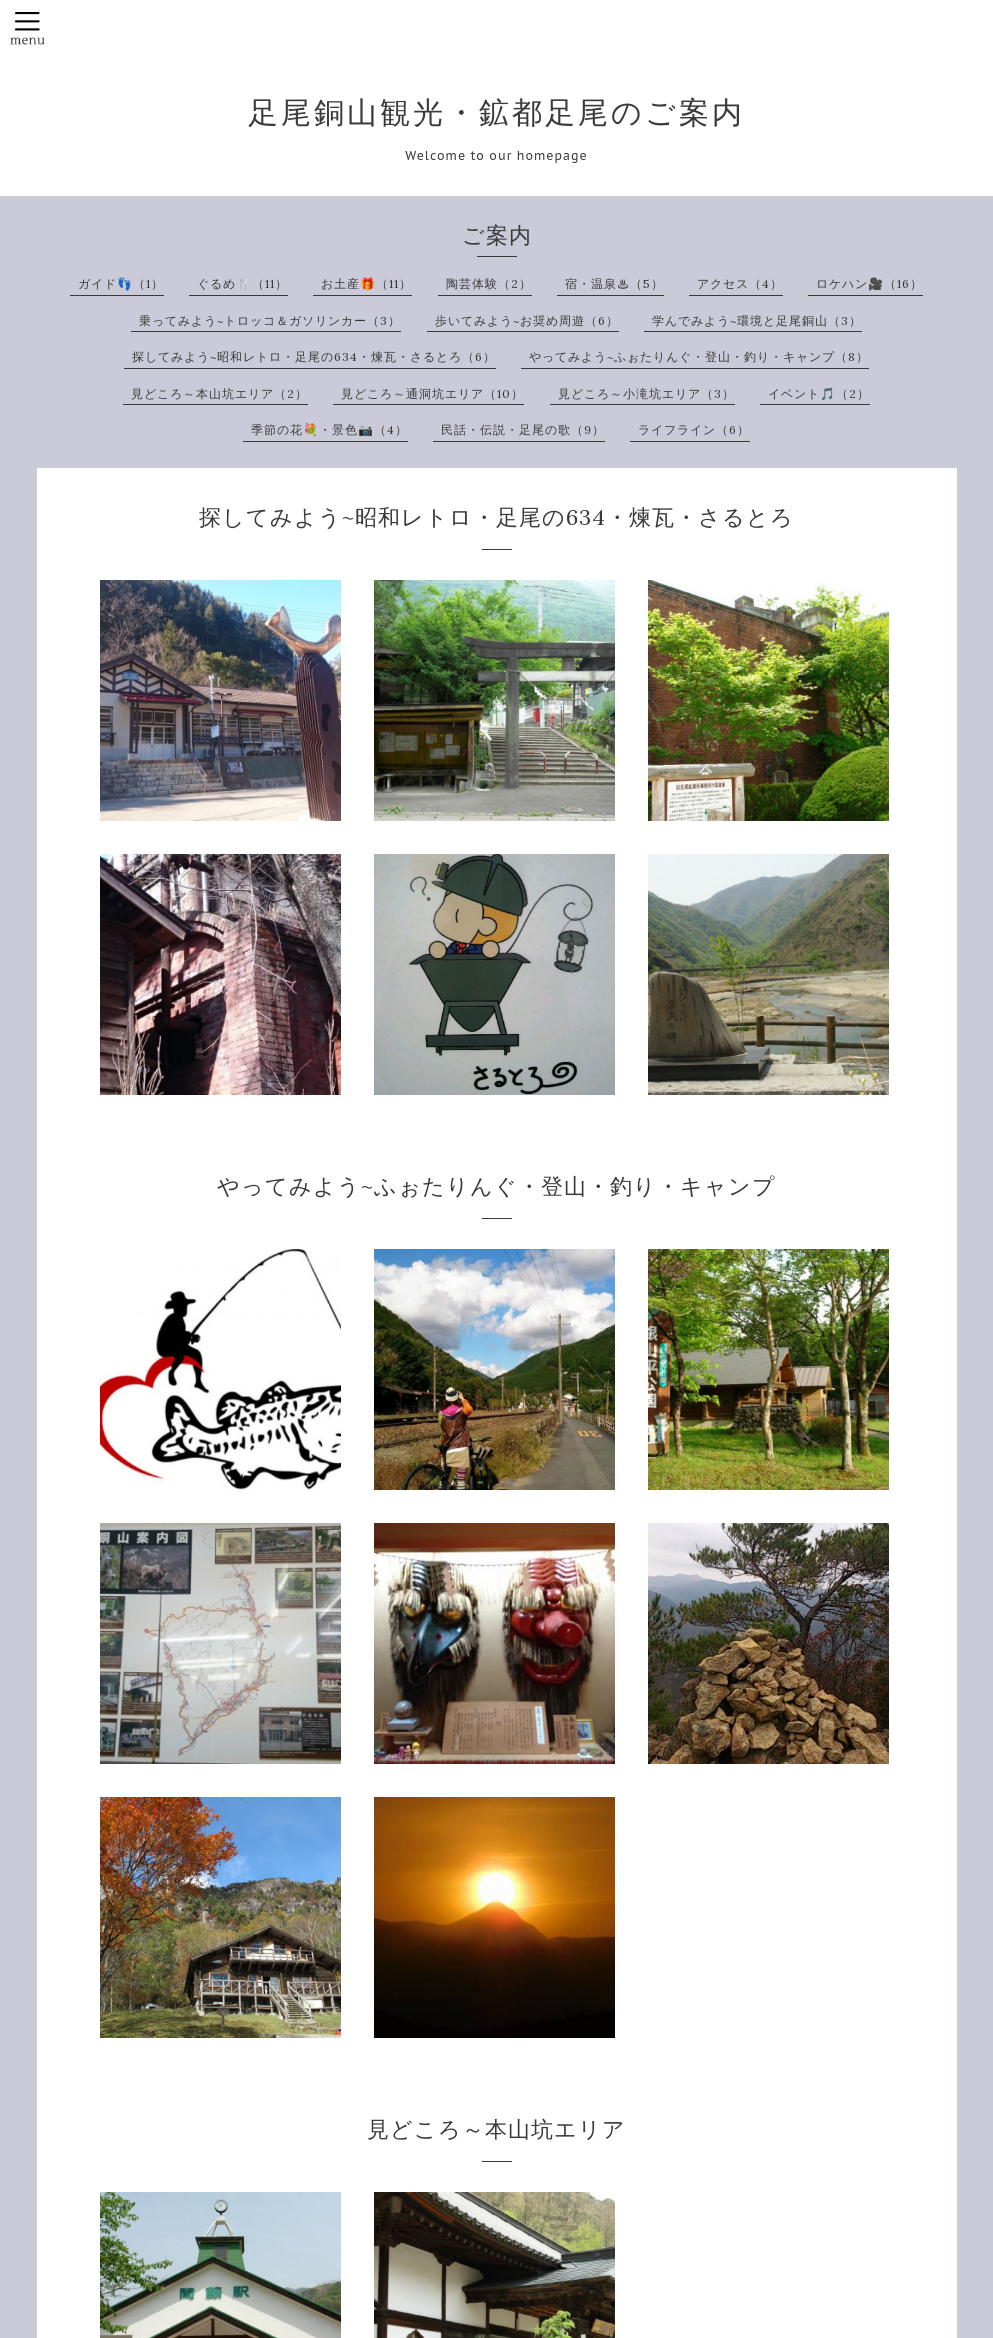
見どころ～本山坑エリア (496, 2129)
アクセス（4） (740, 283)
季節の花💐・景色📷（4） (329, 429)
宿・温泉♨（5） (614, 283)
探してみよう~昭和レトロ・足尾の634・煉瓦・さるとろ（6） (314, 356)
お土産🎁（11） (366, 283)
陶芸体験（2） (489, 283)
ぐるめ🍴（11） (242, 283)
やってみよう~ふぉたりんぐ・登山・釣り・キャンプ (496, 1186)
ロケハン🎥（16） (869, 283)
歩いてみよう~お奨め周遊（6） (527, 320)
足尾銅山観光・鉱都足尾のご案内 (496, 112)
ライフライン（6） (694, 429)
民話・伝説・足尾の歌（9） (523, 429)
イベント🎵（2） (819, 393)
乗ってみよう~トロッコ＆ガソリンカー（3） (270, 320)
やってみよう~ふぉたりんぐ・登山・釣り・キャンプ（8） (699, 356)
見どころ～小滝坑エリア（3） (646, 393)
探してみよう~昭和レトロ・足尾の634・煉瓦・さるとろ (496, 517)
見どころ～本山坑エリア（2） (219, 393)
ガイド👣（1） (121, 283)
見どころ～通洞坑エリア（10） (432, 393)
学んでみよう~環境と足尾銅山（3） (757, 320)
